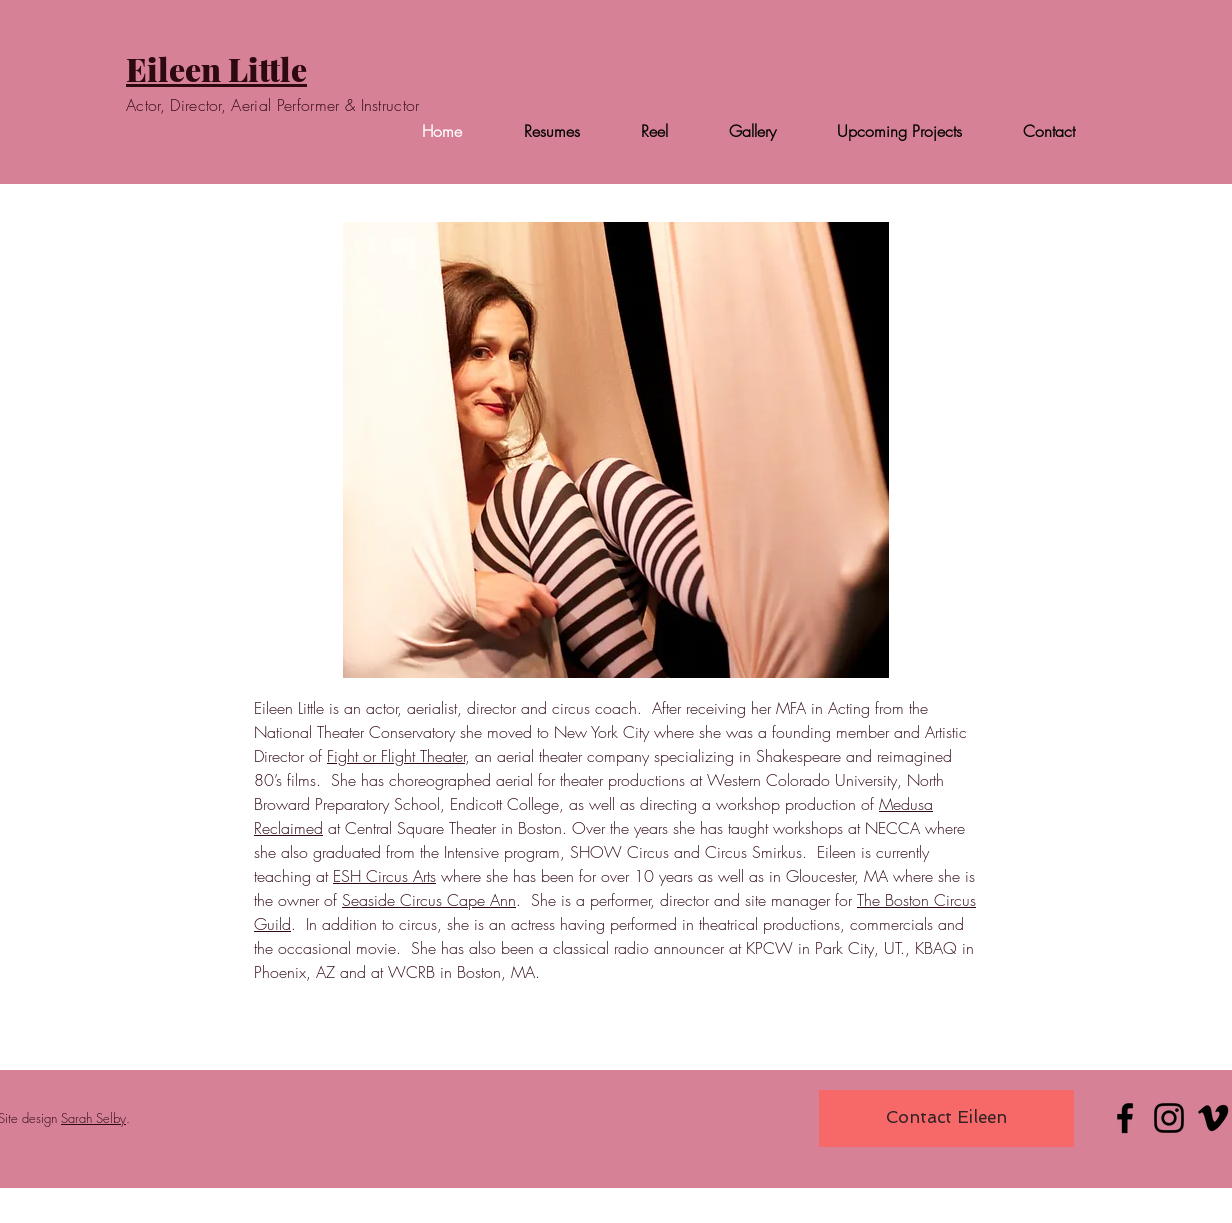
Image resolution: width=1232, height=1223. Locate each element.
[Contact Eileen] (946, 1118)
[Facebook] (1125, 1118)
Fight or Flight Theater (396, 756)
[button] (616, 450)
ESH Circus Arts (384, 876)
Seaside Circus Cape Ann (429, 900)
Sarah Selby (93, 1118)
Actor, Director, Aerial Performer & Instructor (273, 105)
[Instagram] (1169, 1118)
